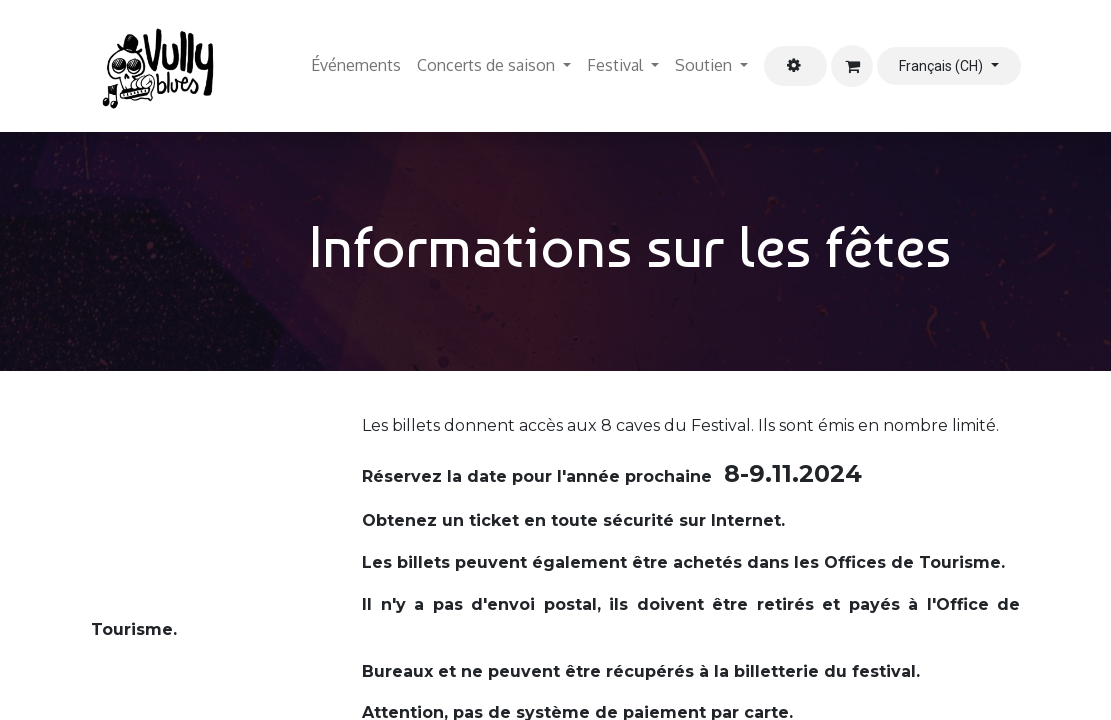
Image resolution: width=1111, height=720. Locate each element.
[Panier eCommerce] (852, 66)
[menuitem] (356, 66)
